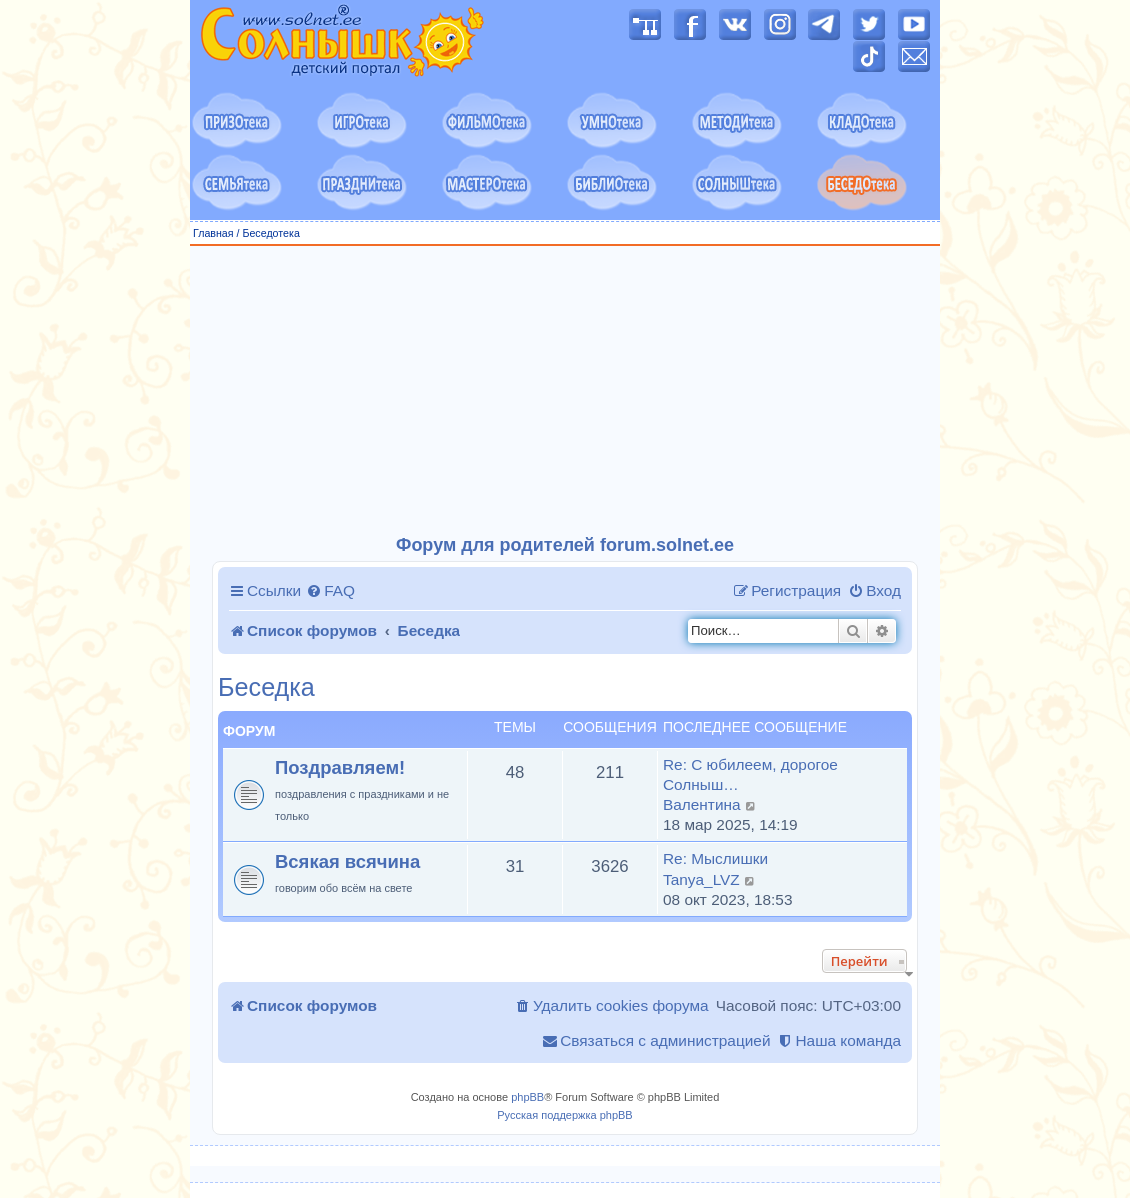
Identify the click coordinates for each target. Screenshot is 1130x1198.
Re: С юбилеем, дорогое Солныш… (750, 774)
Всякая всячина (347, 861)
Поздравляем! (340, 767)
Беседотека (270, 233)
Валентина (702, 804)
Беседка (266, 687)
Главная (213, 233)
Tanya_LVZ (701, 879)
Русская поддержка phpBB (564, 1115)
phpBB (527, 1097)
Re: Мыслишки (715, 858)
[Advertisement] (565, 391)
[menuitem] (330, 591)
